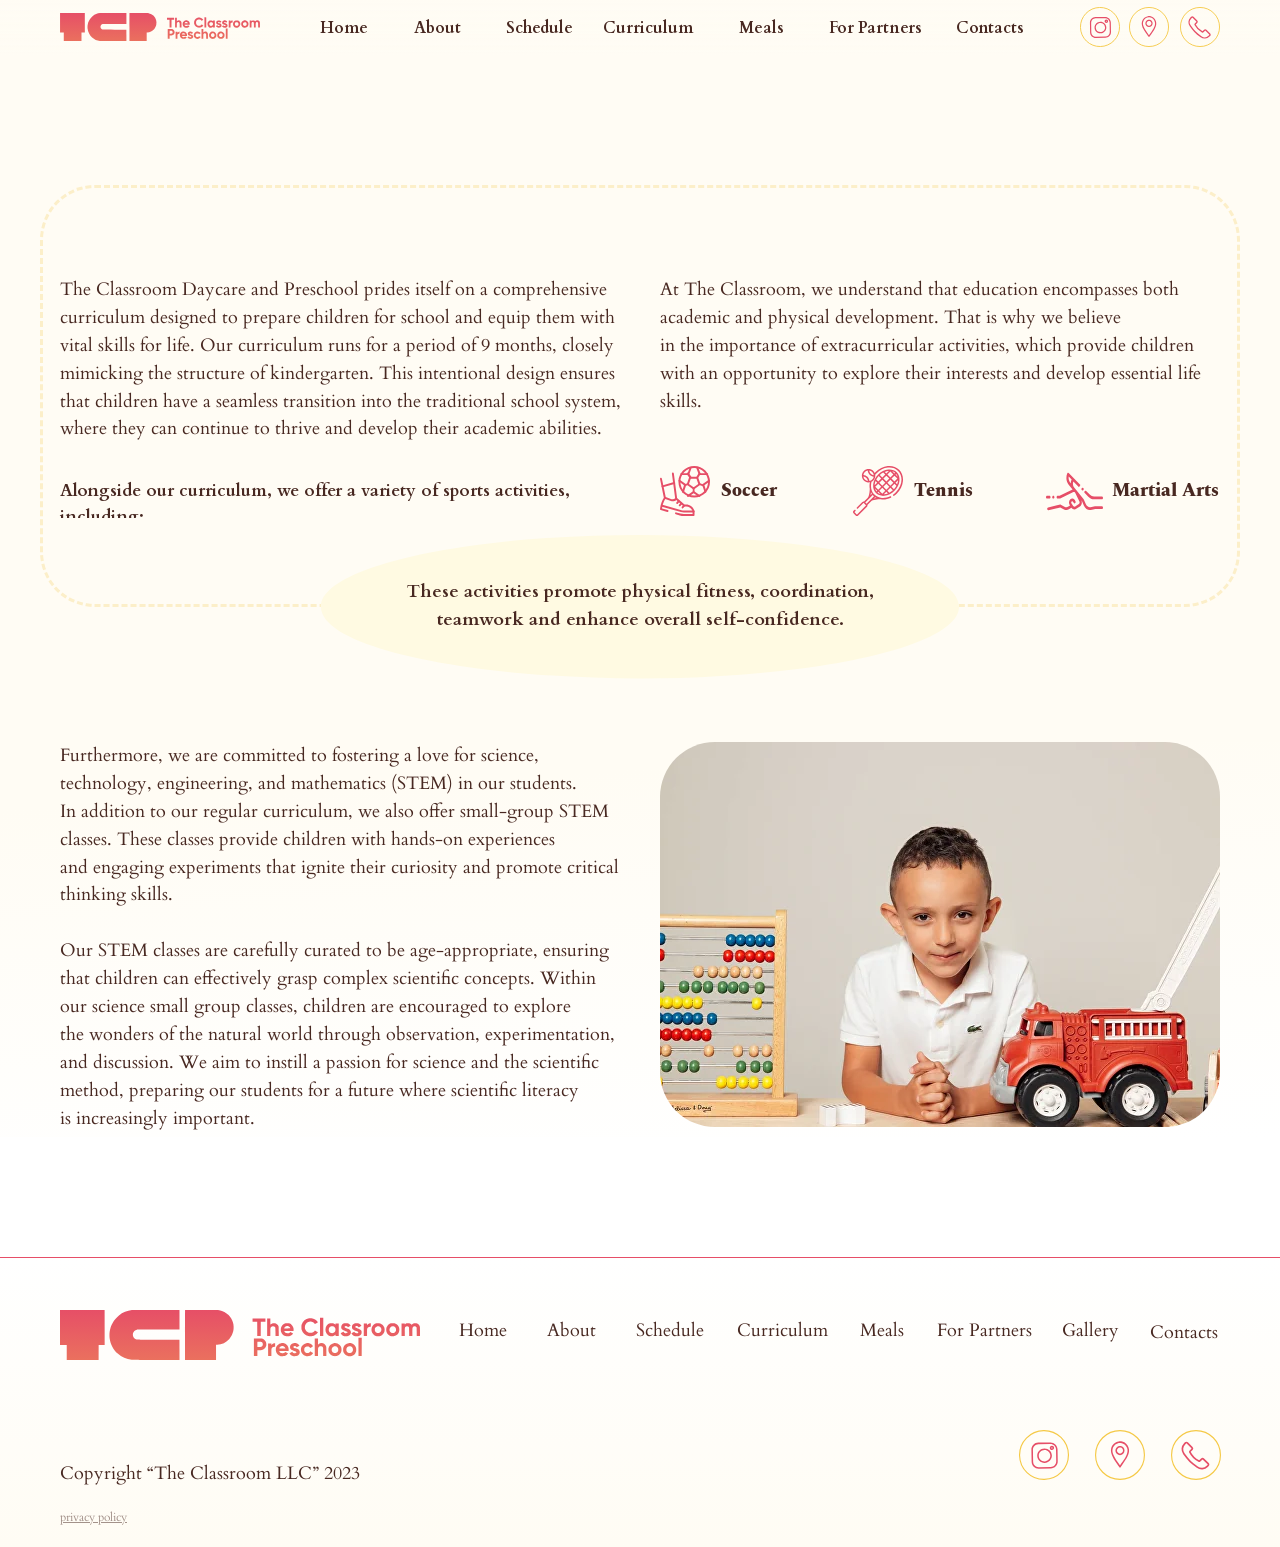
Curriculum (648, 28)
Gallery (1090, 1330)
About (437, 28)
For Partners (875, 28)
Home (344, 28)
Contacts (990, 28)
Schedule (539, 28)
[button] (93, 1517)
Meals (761, 28)
